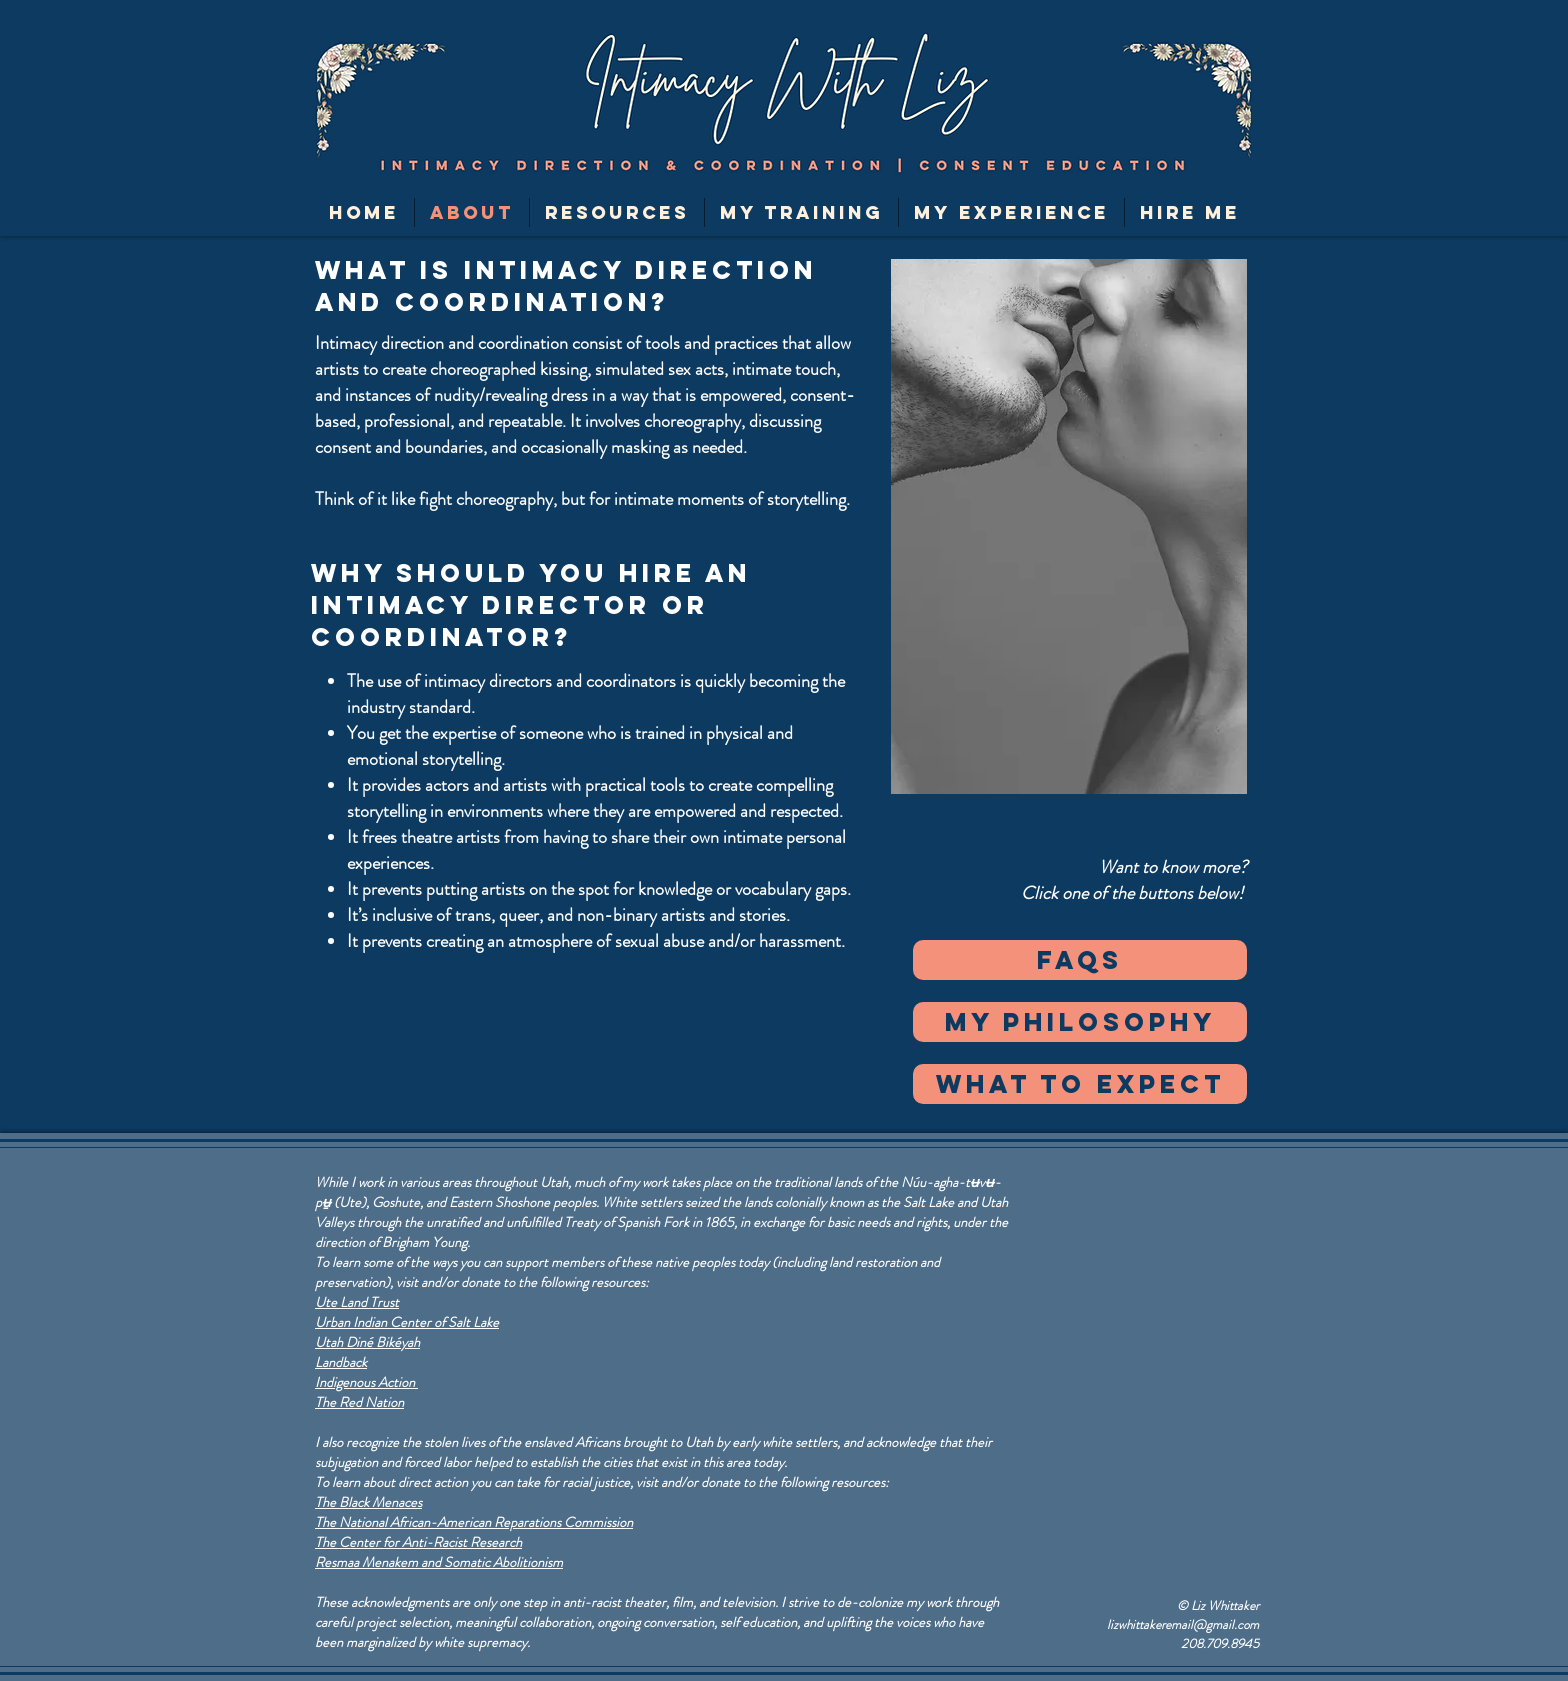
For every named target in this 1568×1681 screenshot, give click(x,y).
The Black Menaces (368, 1502)
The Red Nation (359, 1402)
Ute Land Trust (357, 1302)
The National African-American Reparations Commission (474, 1522)
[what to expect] (1080, 1084)
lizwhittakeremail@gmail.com (1183, 1624)
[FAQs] (1080, 960)
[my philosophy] (1080, 1022)
